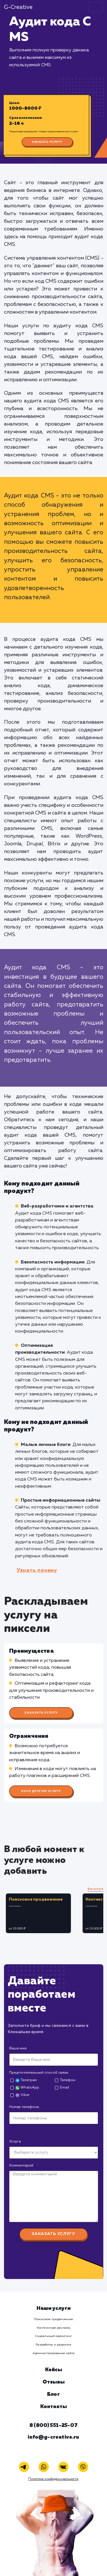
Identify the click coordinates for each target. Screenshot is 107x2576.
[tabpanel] (42, 1913)
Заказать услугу (47, 142)
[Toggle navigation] (95, 7)
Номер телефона (24, 2107)
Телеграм (26, 2080)
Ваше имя (18, 2048)
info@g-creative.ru (53, 2437)
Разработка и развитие (53, 2344)
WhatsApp (27, 2088)
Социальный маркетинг (53, 2336)
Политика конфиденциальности (53, 2479)
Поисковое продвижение (53, 2319)
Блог (53, 2394)
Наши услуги (53, 2308)
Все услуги (95, 1888)
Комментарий (21, 2165)
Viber (22, 2095)
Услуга (15, 2141)
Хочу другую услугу (41, 1791)
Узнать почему (37, 1570)
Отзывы (53, 2382)
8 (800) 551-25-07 (53, 2425)
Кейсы (53, 2369)
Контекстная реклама (53, 2327)
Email (64, 2087)
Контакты (53, 2406)
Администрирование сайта (53, 2353)
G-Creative (18, 7)
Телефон (67, 2080)
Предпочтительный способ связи (38, 2073)
